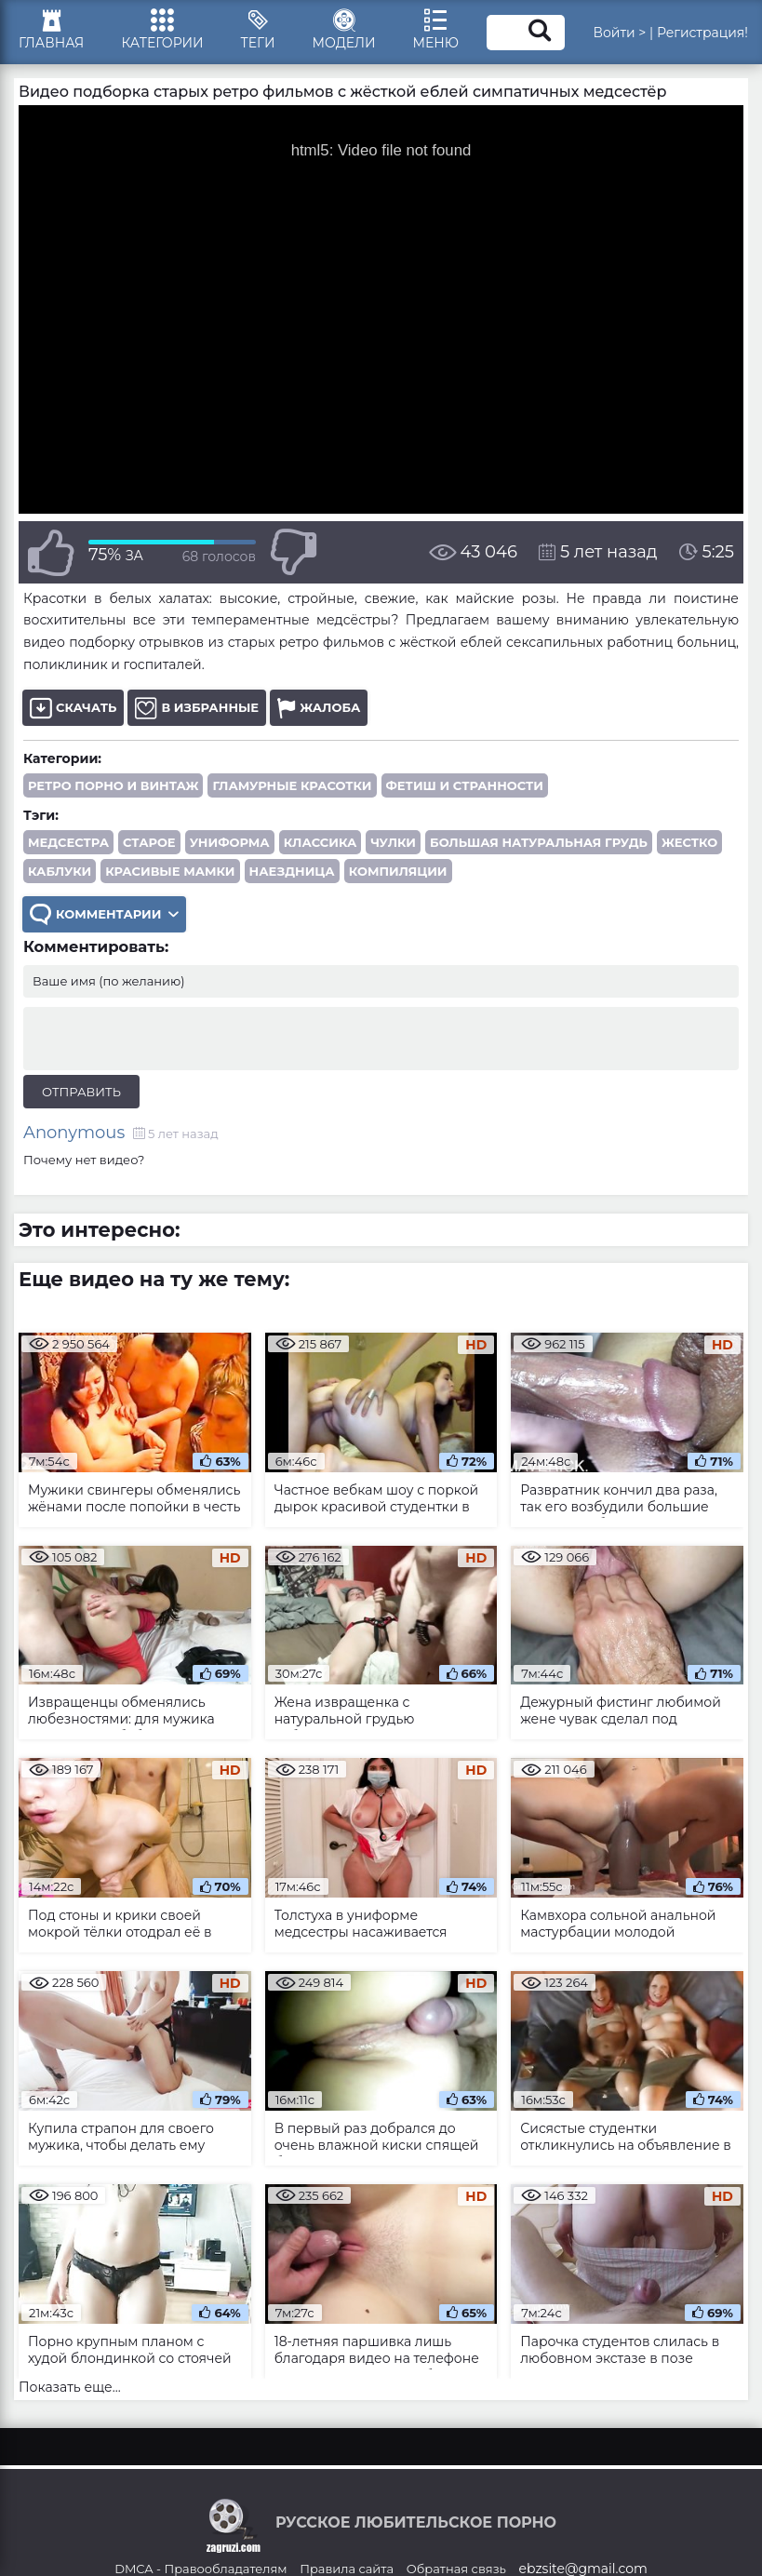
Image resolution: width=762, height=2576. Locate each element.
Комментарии (104, 914)
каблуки (59, 871)
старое (149, 842)
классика (320, 842)
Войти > (619, 32)
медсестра (68, 842)
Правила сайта (347, 2568)
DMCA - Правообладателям (200, 2568)
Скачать (73, 707)
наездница (292, 871)
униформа (230, 842)
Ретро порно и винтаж (113, 785)
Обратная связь (456, 2568)
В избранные (197, 707)
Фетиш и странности (465, 785)
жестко (689, 842)
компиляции (398, 871)
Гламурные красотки (291, 785)
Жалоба (318, 707)
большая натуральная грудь (539, 842)
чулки (393, 842)
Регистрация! (702, 32)
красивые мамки (169, 871)
